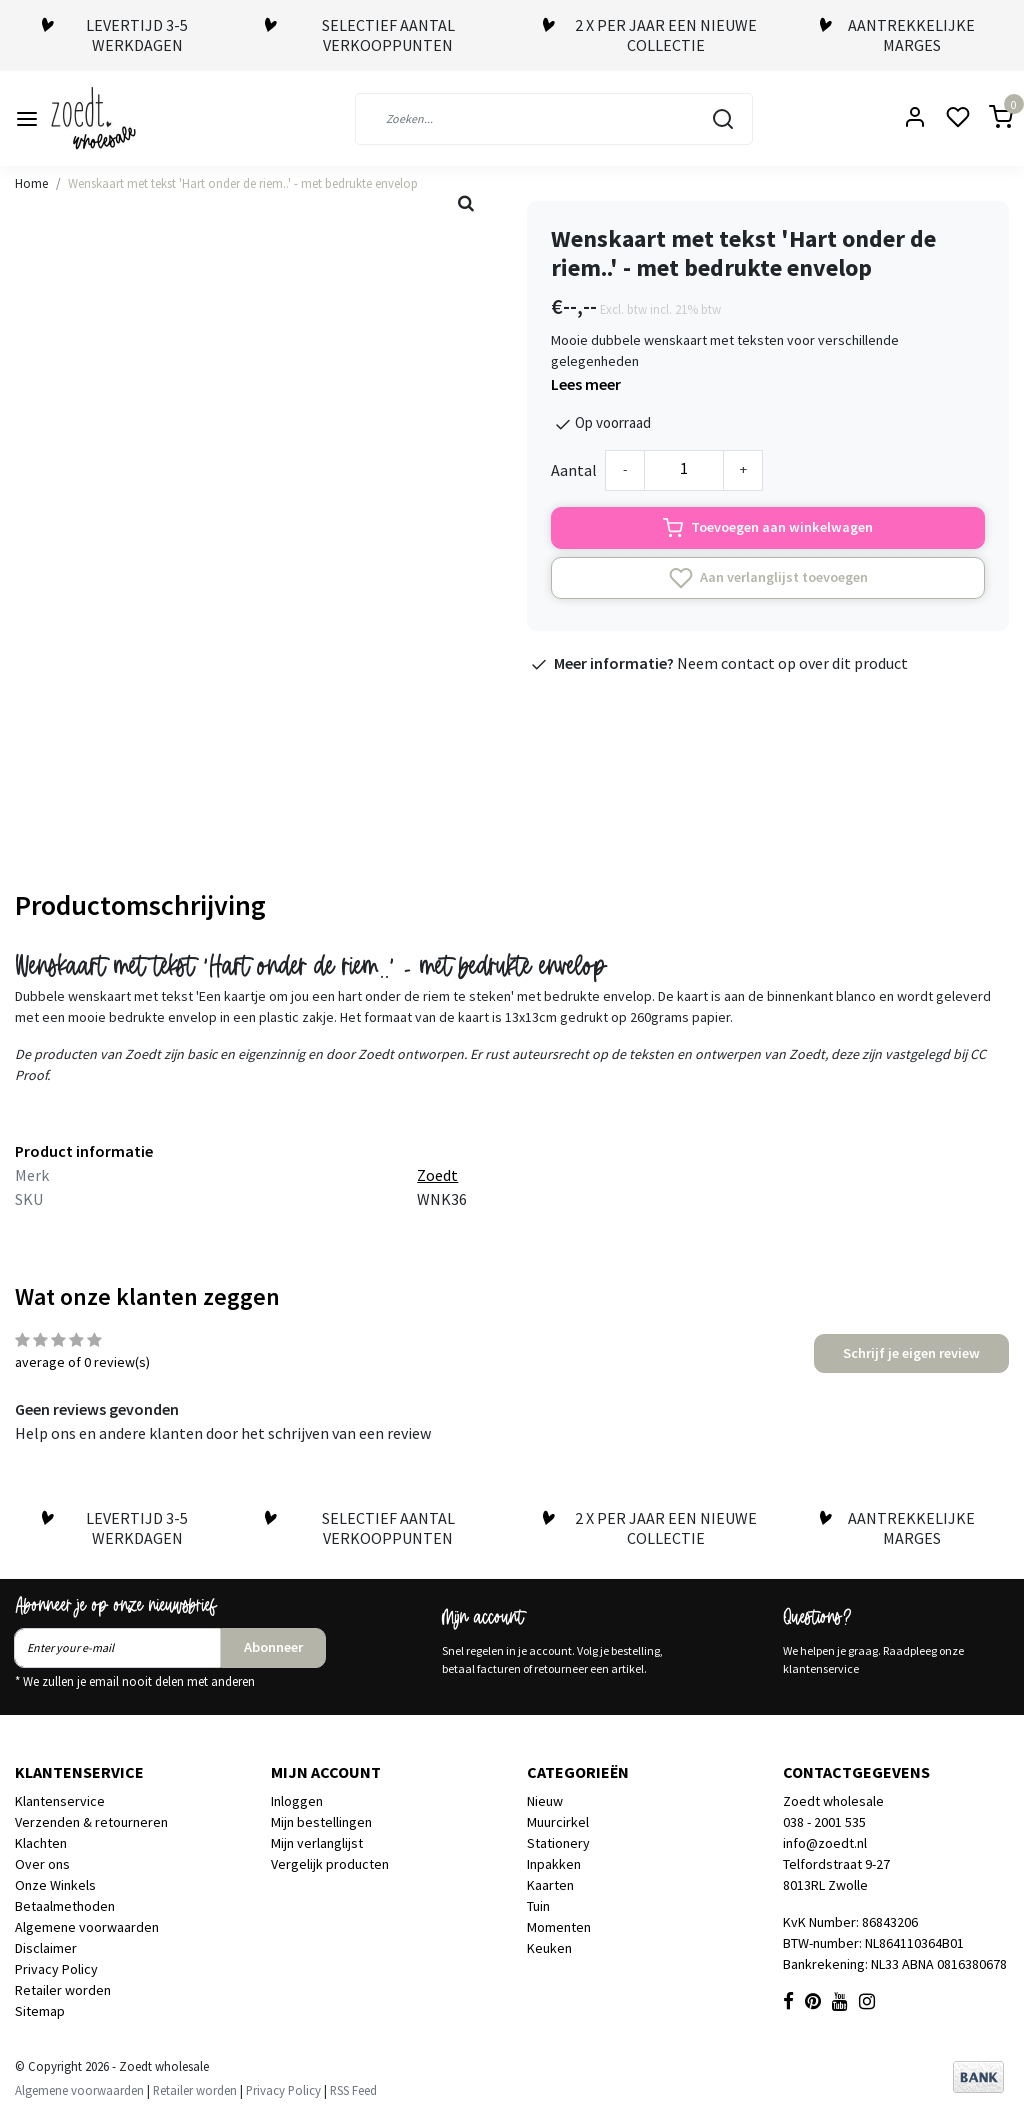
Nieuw (545, 1801)
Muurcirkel (558, 1822)
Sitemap (40, 2011)
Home (31, 183)
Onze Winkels (55, 1885)
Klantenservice (60, 1801)
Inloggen (297, 1801)
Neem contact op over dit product (792, 663)
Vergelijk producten (330, 1864)
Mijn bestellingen (321, 1822)
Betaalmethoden (65, 1906)
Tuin (538, 1906)
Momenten (559, 1927)
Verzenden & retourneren (91, 1822)
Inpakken (554, 1864)
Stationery (558, 1843)
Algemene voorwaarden (87, 1927)
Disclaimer (46, 1948)
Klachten (41, 1843)
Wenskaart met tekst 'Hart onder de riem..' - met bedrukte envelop (243, 183)
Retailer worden (63, 1990)
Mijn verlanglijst (317, 1843)
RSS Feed (353, 2090)
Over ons (42, 1864)
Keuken (549, 1948)
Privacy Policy (56, 1969)
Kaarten (550, 1885)
